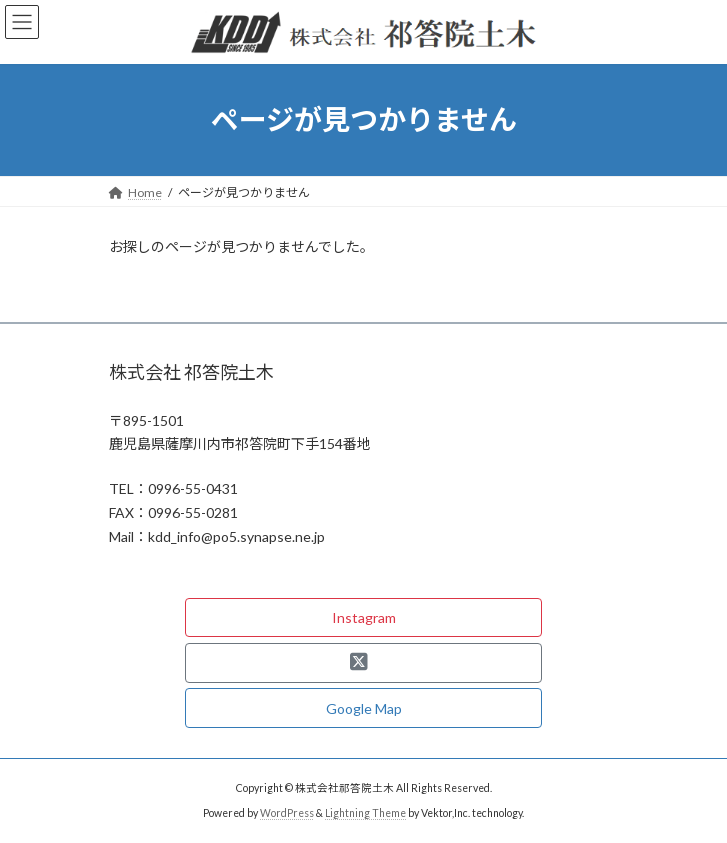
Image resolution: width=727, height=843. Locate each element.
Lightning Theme (365, 813)
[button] (363, 618)
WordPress (287, 813)
